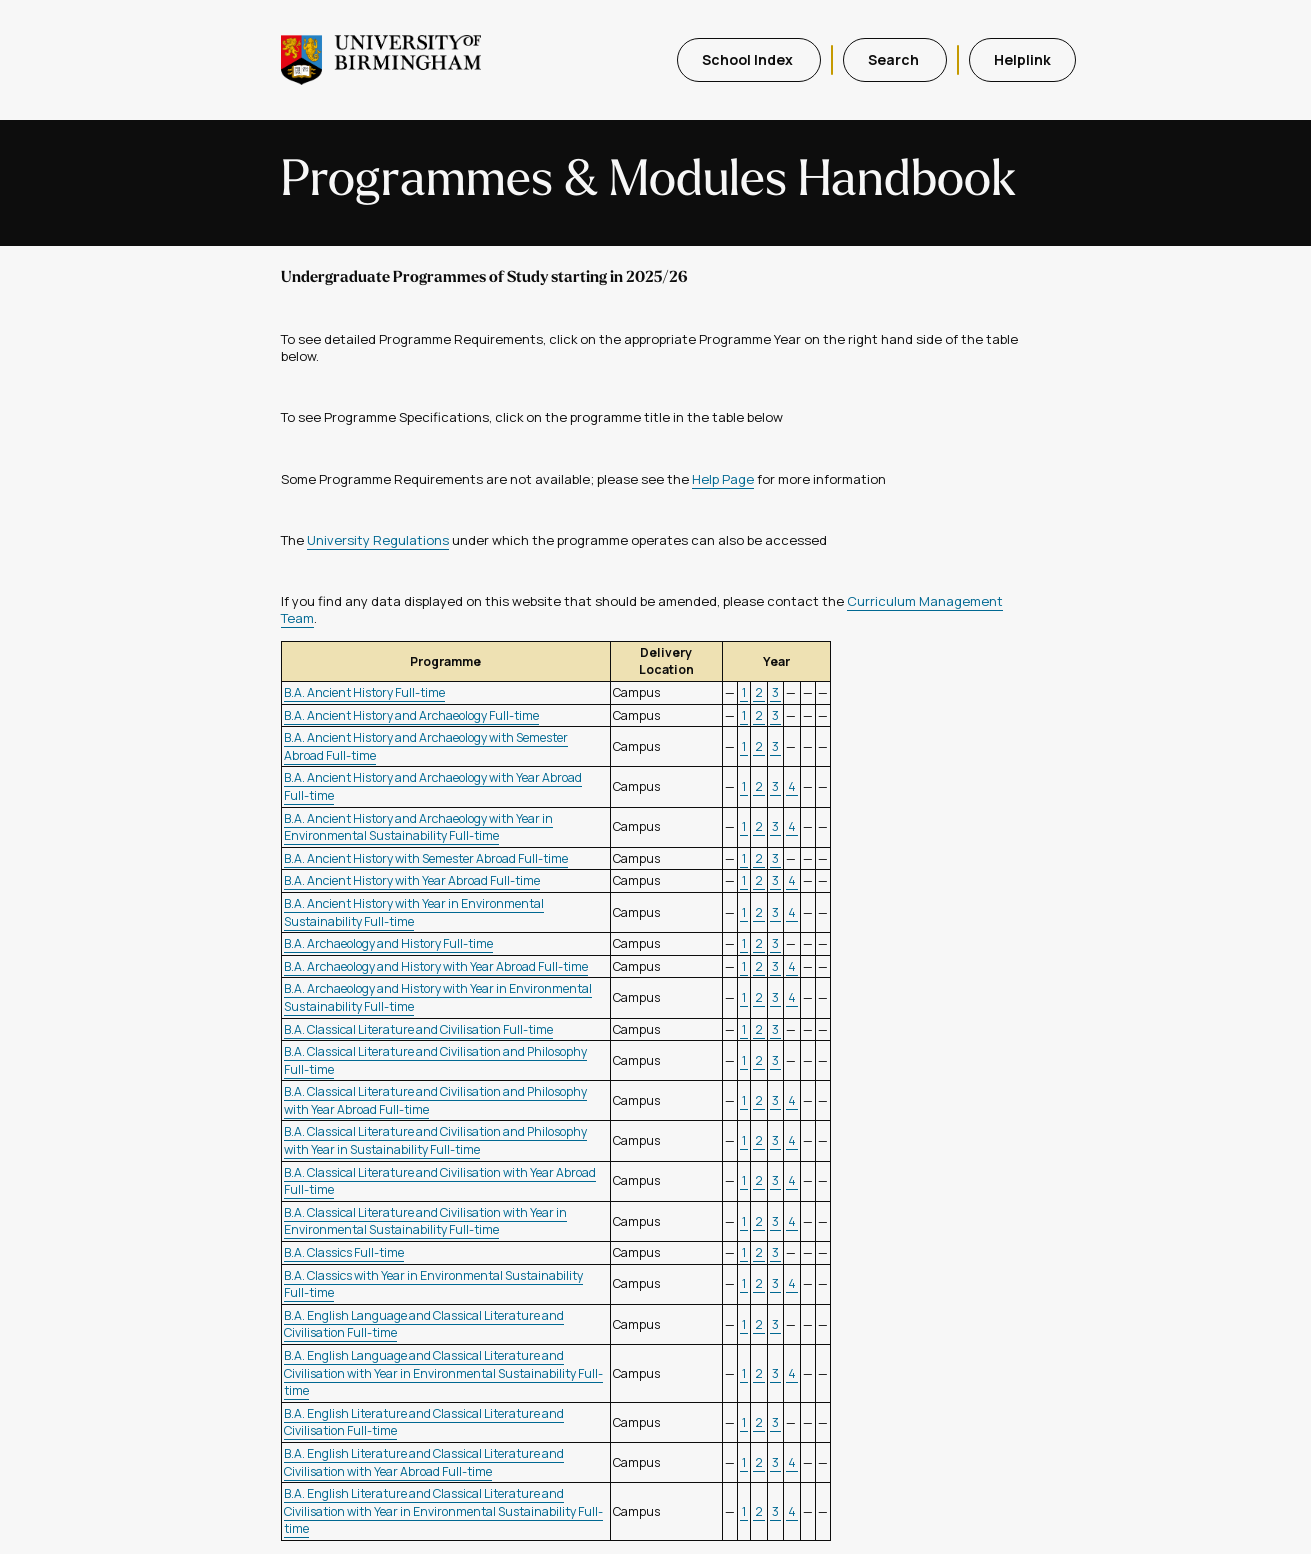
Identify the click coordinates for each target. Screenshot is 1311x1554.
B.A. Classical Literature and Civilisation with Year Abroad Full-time (440, 1181)
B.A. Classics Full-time (344, 1252)
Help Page (723, 479)
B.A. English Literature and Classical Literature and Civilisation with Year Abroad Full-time (424, 1462)
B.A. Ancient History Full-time (364, 692)
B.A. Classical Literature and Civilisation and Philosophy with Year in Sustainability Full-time (435, 1140)
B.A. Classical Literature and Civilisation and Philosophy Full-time (435, 1060)
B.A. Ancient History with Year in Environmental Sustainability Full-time (414, 912)
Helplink (1022, 59)
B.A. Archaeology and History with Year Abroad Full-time (436, 966)
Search (895, 59)
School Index (749, 59)
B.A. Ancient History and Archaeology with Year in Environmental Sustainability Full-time (418, 827)
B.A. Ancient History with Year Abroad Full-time (412, 880)
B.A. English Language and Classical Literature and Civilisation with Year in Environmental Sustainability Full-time (443, 1373)
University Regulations (378, 540)
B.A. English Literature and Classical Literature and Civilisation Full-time (424, 1422)
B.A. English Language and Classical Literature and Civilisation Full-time (424, 1324)
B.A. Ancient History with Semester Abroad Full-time (426, 858)
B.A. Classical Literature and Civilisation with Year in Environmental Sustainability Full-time (425, 1221)
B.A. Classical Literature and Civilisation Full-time (418, 1029)
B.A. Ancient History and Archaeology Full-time (411, 715)
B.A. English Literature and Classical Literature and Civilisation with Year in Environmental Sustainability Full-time (443, 1511)
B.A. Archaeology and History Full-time (388, 943)
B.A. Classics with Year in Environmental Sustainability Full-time (433, 1284)
